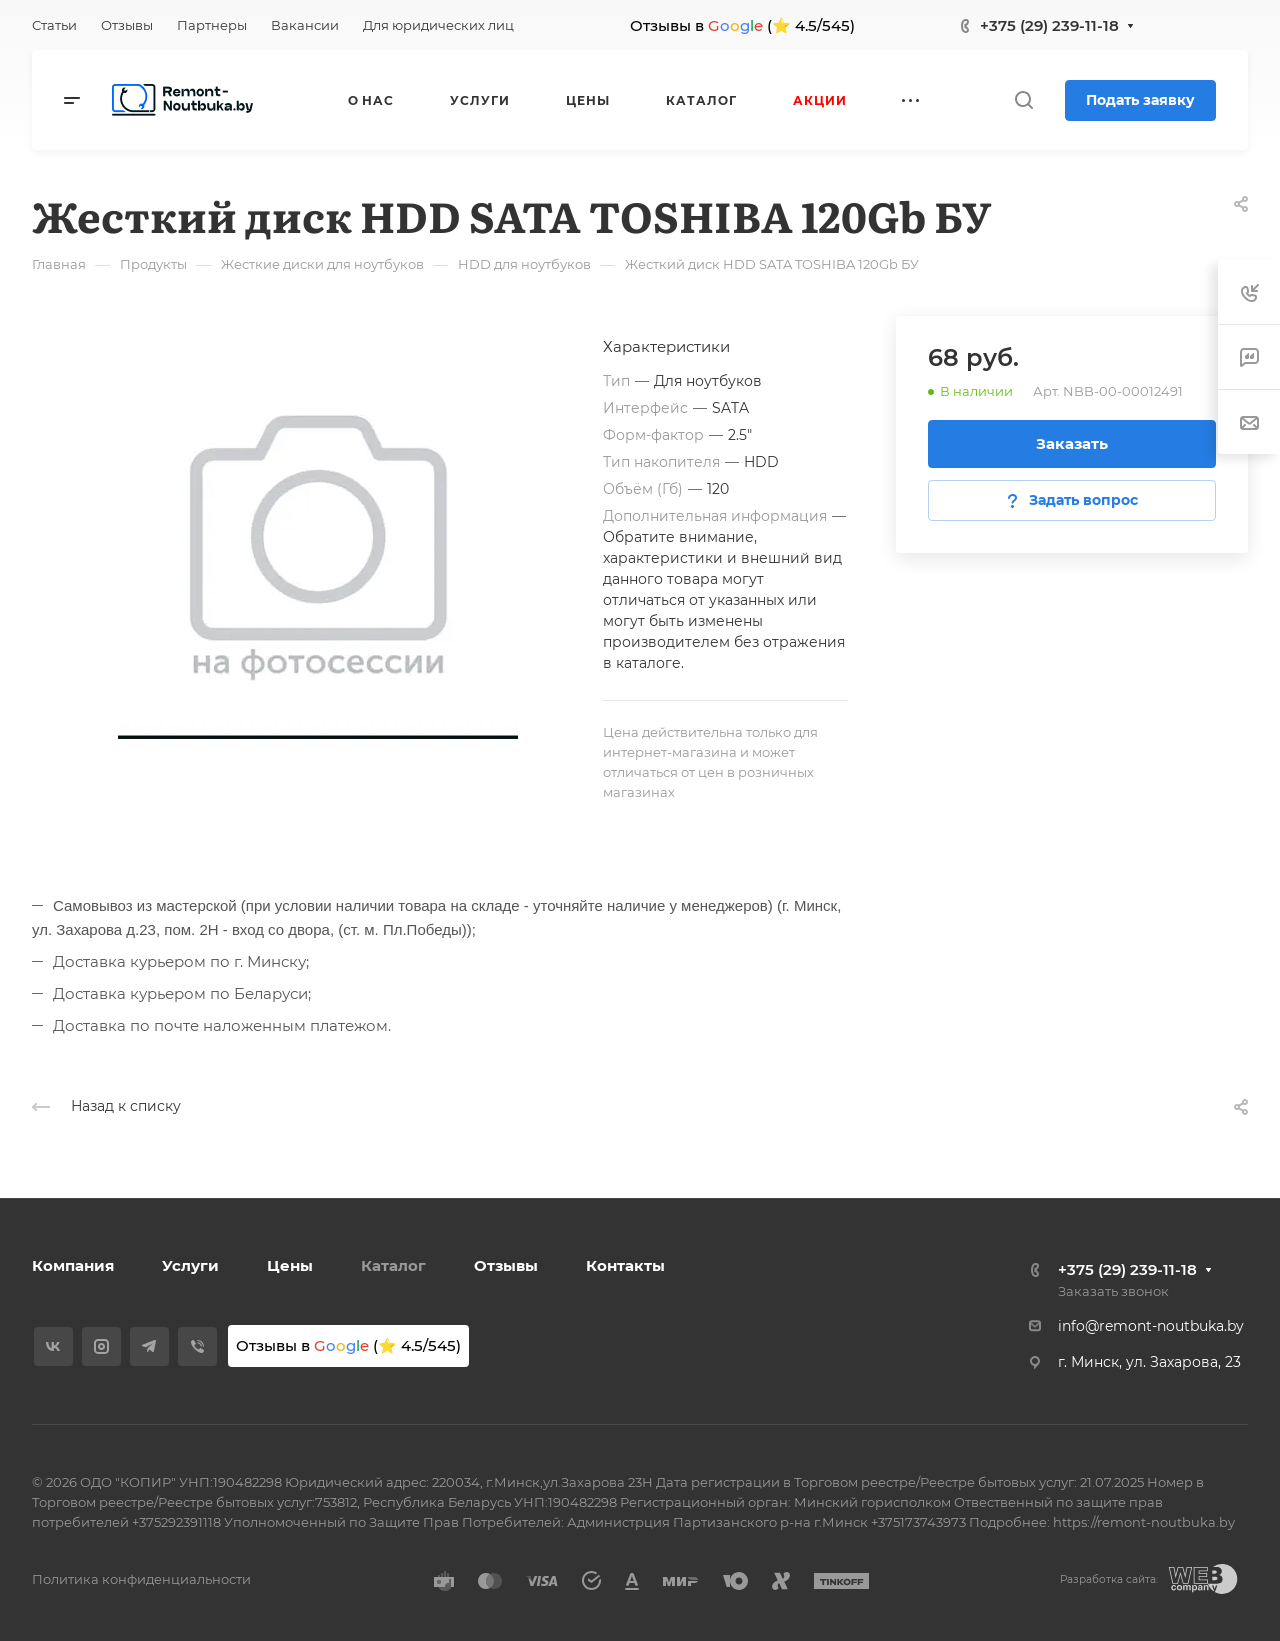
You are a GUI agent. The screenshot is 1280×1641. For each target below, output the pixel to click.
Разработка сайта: (1109, 1579)
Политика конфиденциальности (141, 1579)
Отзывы (506, 1265)
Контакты (625, 1265)
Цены (290, 1265)
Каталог (393, 1265)
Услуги (190, 1265)
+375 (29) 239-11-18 (1049, 25)
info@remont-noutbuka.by (1151, 1326)
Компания (73, 1265)
